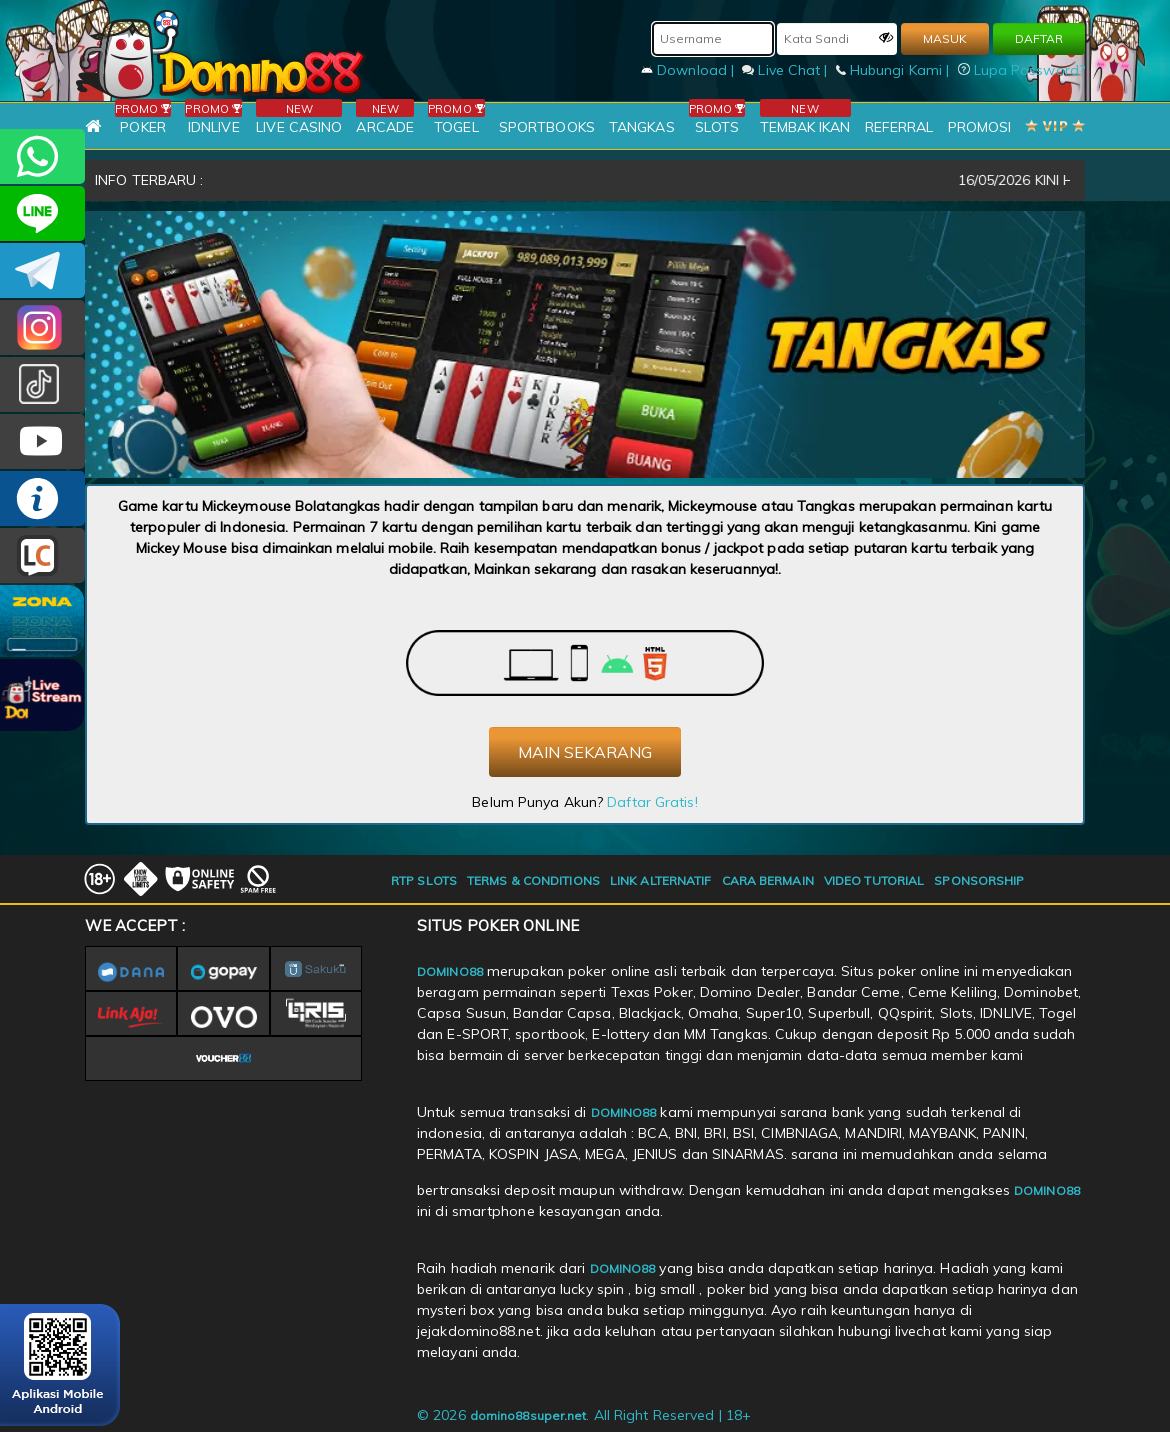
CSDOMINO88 (42, 213)
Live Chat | (786, 70)
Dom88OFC (42, 327)
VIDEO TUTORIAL (874, 880)
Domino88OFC (42, 270)
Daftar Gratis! (652, 802)
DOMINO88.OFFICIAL (42, 441)
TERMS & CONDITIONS (533, 880)
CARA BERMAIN (768, 880)
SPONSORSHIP (979, 880)
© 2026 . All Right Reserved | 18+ (584, 1415)
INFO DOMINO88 (42, 498)
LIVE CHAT (42, 555)
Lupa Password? (1022, 70)
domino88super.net (528, 1415)
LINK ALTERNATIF (661, 880)
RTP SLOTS (424, 880)
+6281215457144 (42, 156)
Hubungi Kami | (895, 70)
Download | (689, 70)
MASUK (945, 38)
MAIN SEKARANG (585, 752)
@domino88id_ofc (42, 384)
